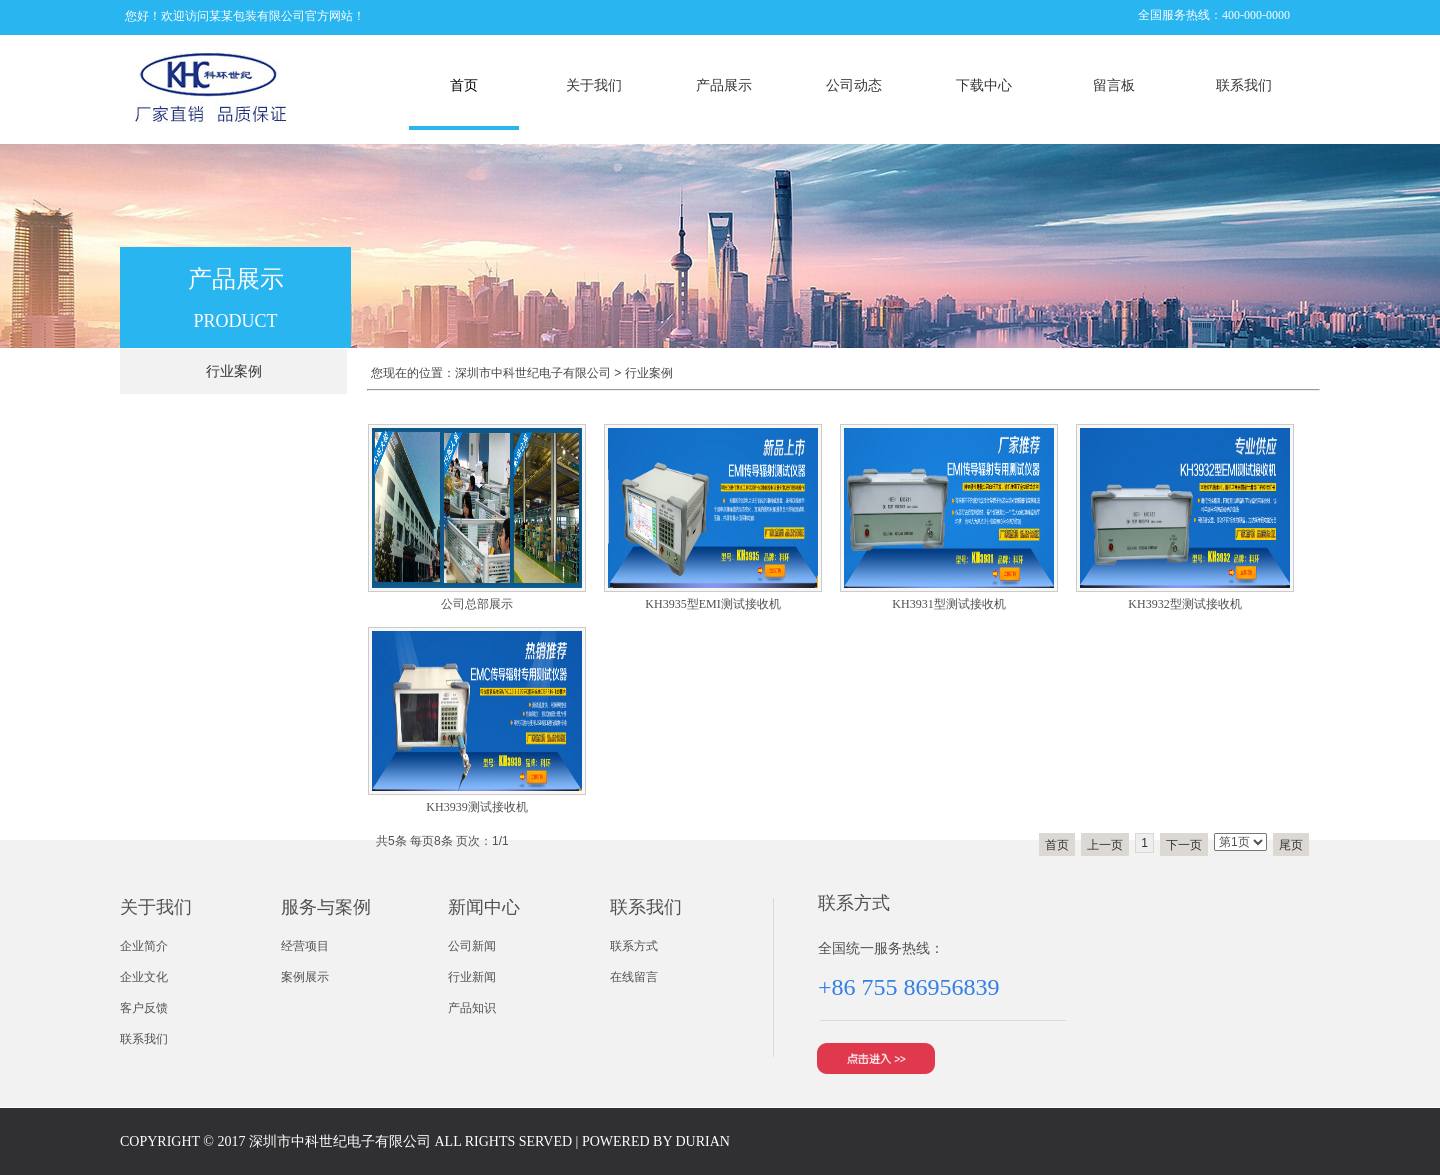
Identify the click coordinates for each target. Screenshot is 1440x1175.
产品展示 (724, 85)
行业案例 (649, 373)
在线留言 (634, 977)
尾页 (1291, 845)
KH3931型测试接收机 (948, 604)
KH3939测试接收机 (476, 807)
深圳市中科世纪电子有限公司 (533, 373)
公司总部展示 (477, 604)
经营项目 (305, 946)
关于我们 (594, 85)
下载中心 (984, 85)
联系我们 (1244, 85)
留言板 (1114, 85)
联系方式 (634, 946)
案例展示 (305, 977)
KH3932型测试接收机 (1184, 604)
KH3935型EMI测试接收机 (712, 604)
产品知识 (472, 1008)
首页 (464, 85)
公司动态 (854, 85)
